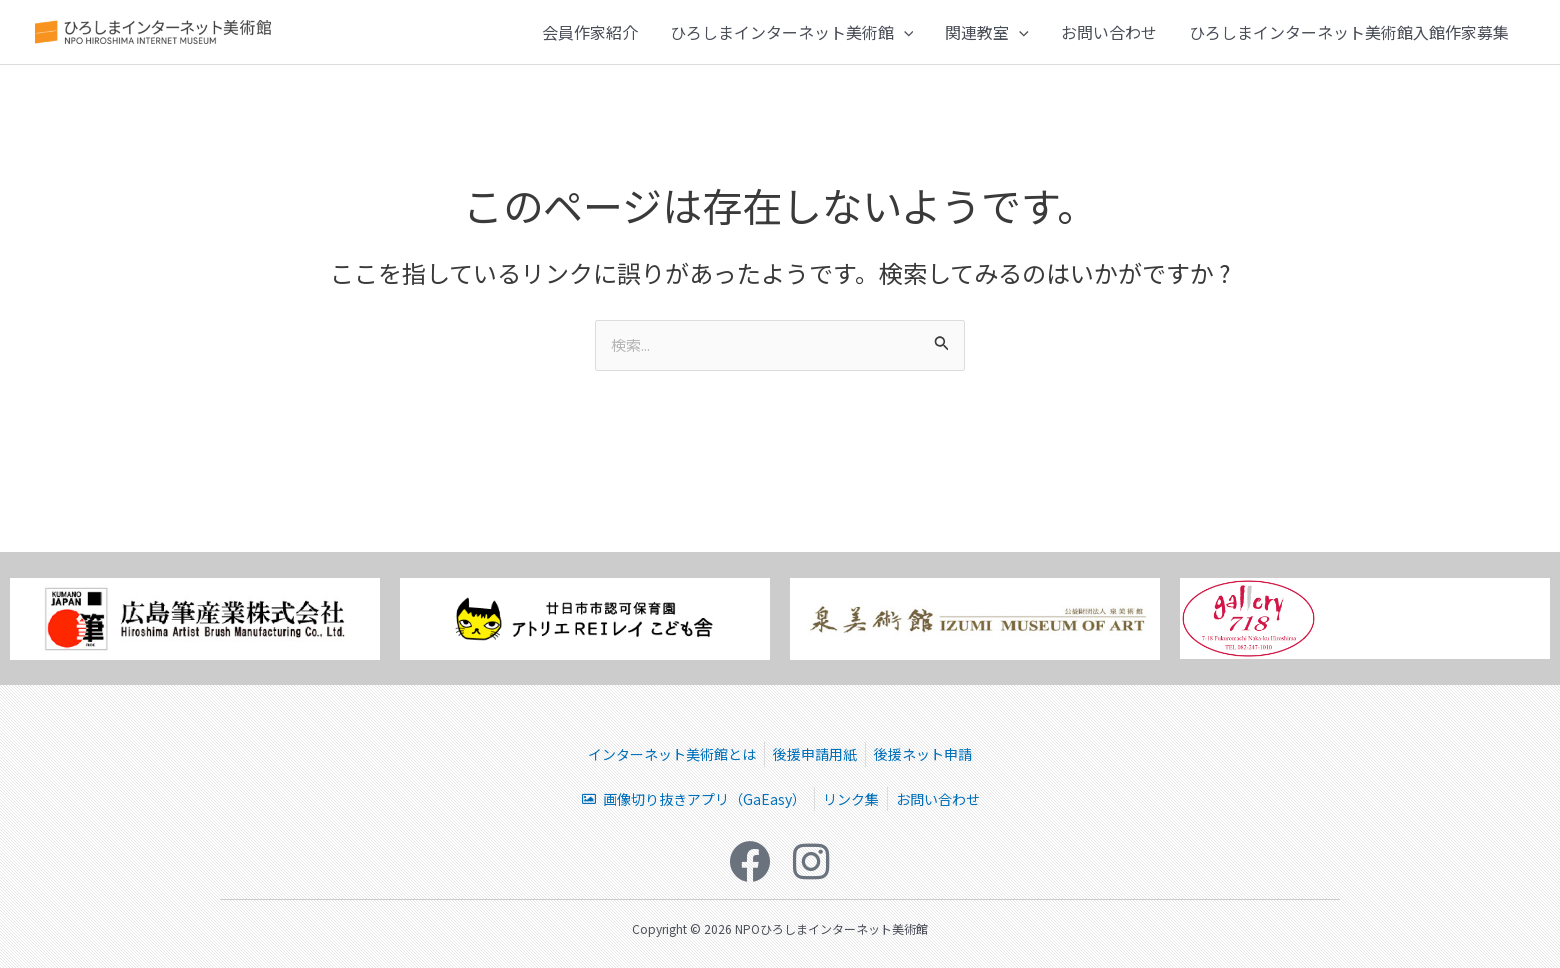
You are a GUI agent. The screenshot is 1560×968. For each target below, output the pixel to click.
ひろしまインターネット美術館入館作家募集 (1349, 37)
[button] (904, 37)
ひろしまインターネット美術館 (792, 37)
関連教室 (987, 37)
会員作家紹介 (590, 37)
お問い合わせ (1109, 37)
